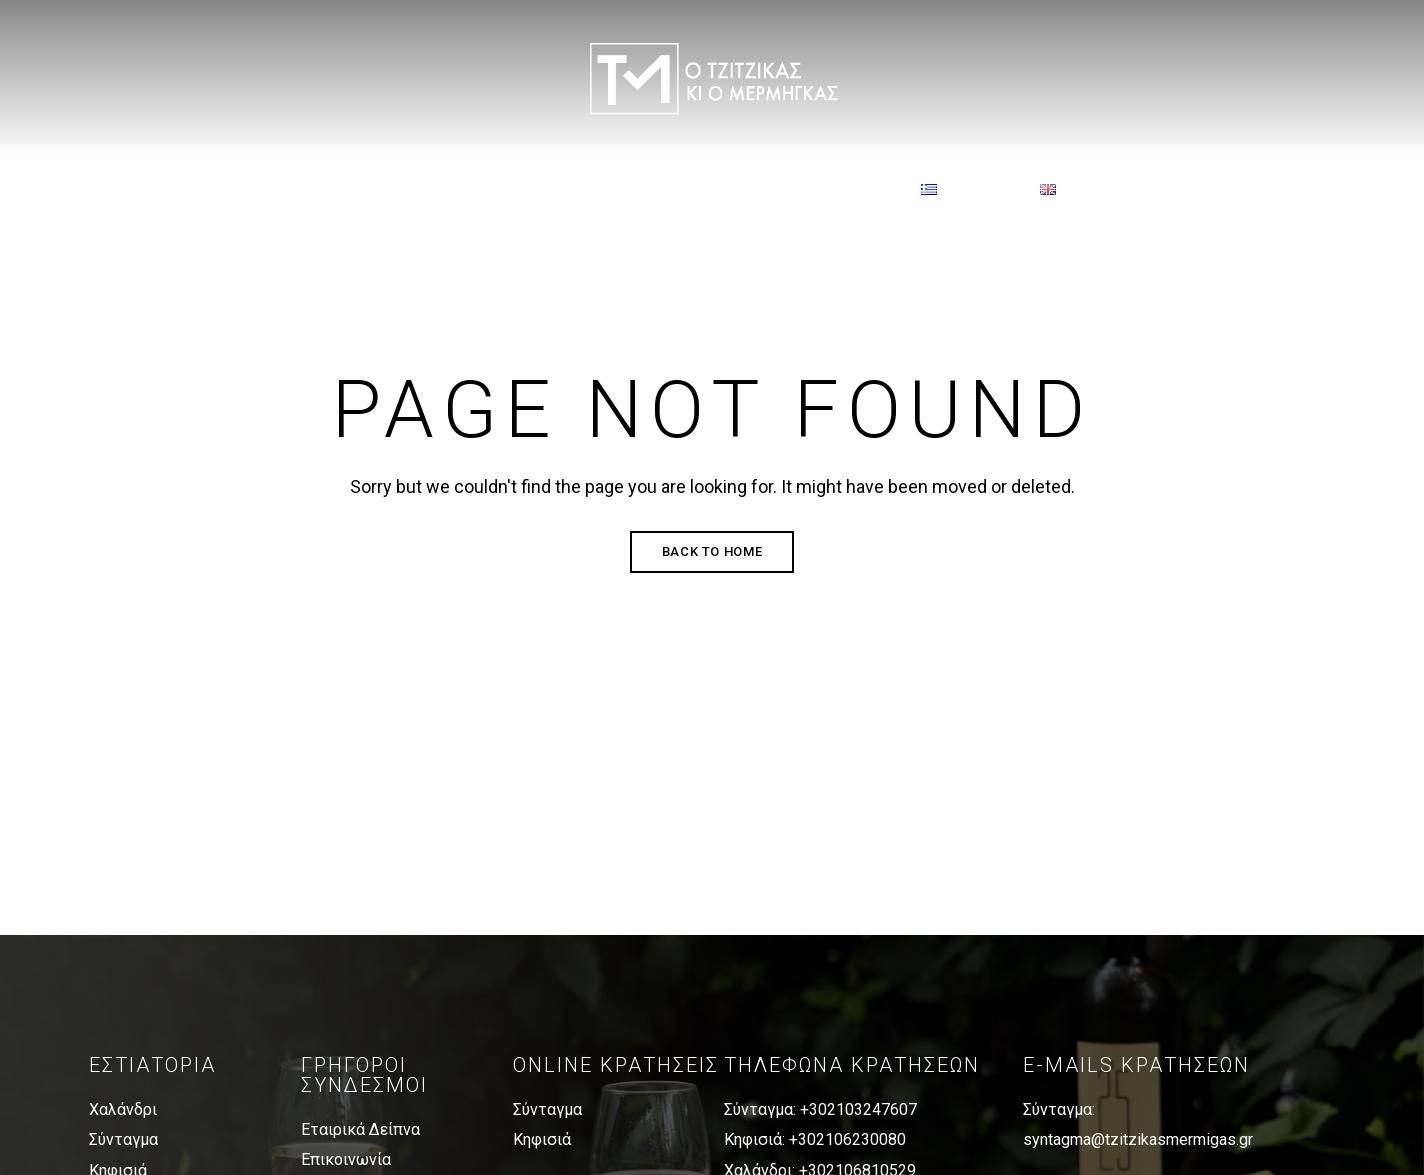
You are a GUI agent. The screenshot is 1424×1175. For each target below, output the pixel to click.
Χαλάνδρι (123, 1109)
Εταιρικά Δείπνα (360, 1129)
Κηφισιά (542, 1139)
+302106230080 (847, 1139)
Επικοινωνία (346, 1159)
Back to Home (712, 551)
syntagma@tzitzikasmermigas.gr (1138, 1139)
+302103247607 (858, 1109)
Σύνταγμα (123, 1139)
